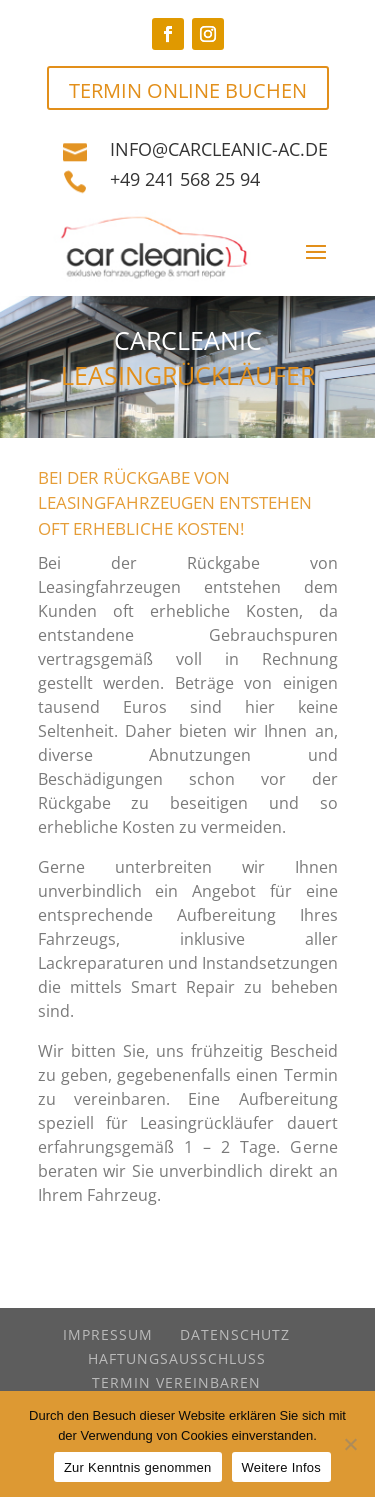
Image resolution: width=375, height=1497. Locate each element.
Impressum (108, 1334)
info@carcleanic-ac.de (219, 149)
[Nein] (350, 1444)
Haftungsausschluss (177, 1358)
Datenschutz (235, 1334)
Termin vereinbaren (176, 1382)
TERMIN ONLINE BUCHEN (188, 90)
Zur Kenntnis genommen (138, 1467)
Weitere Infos (282, 1467)
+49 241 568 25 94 (185, 179)
